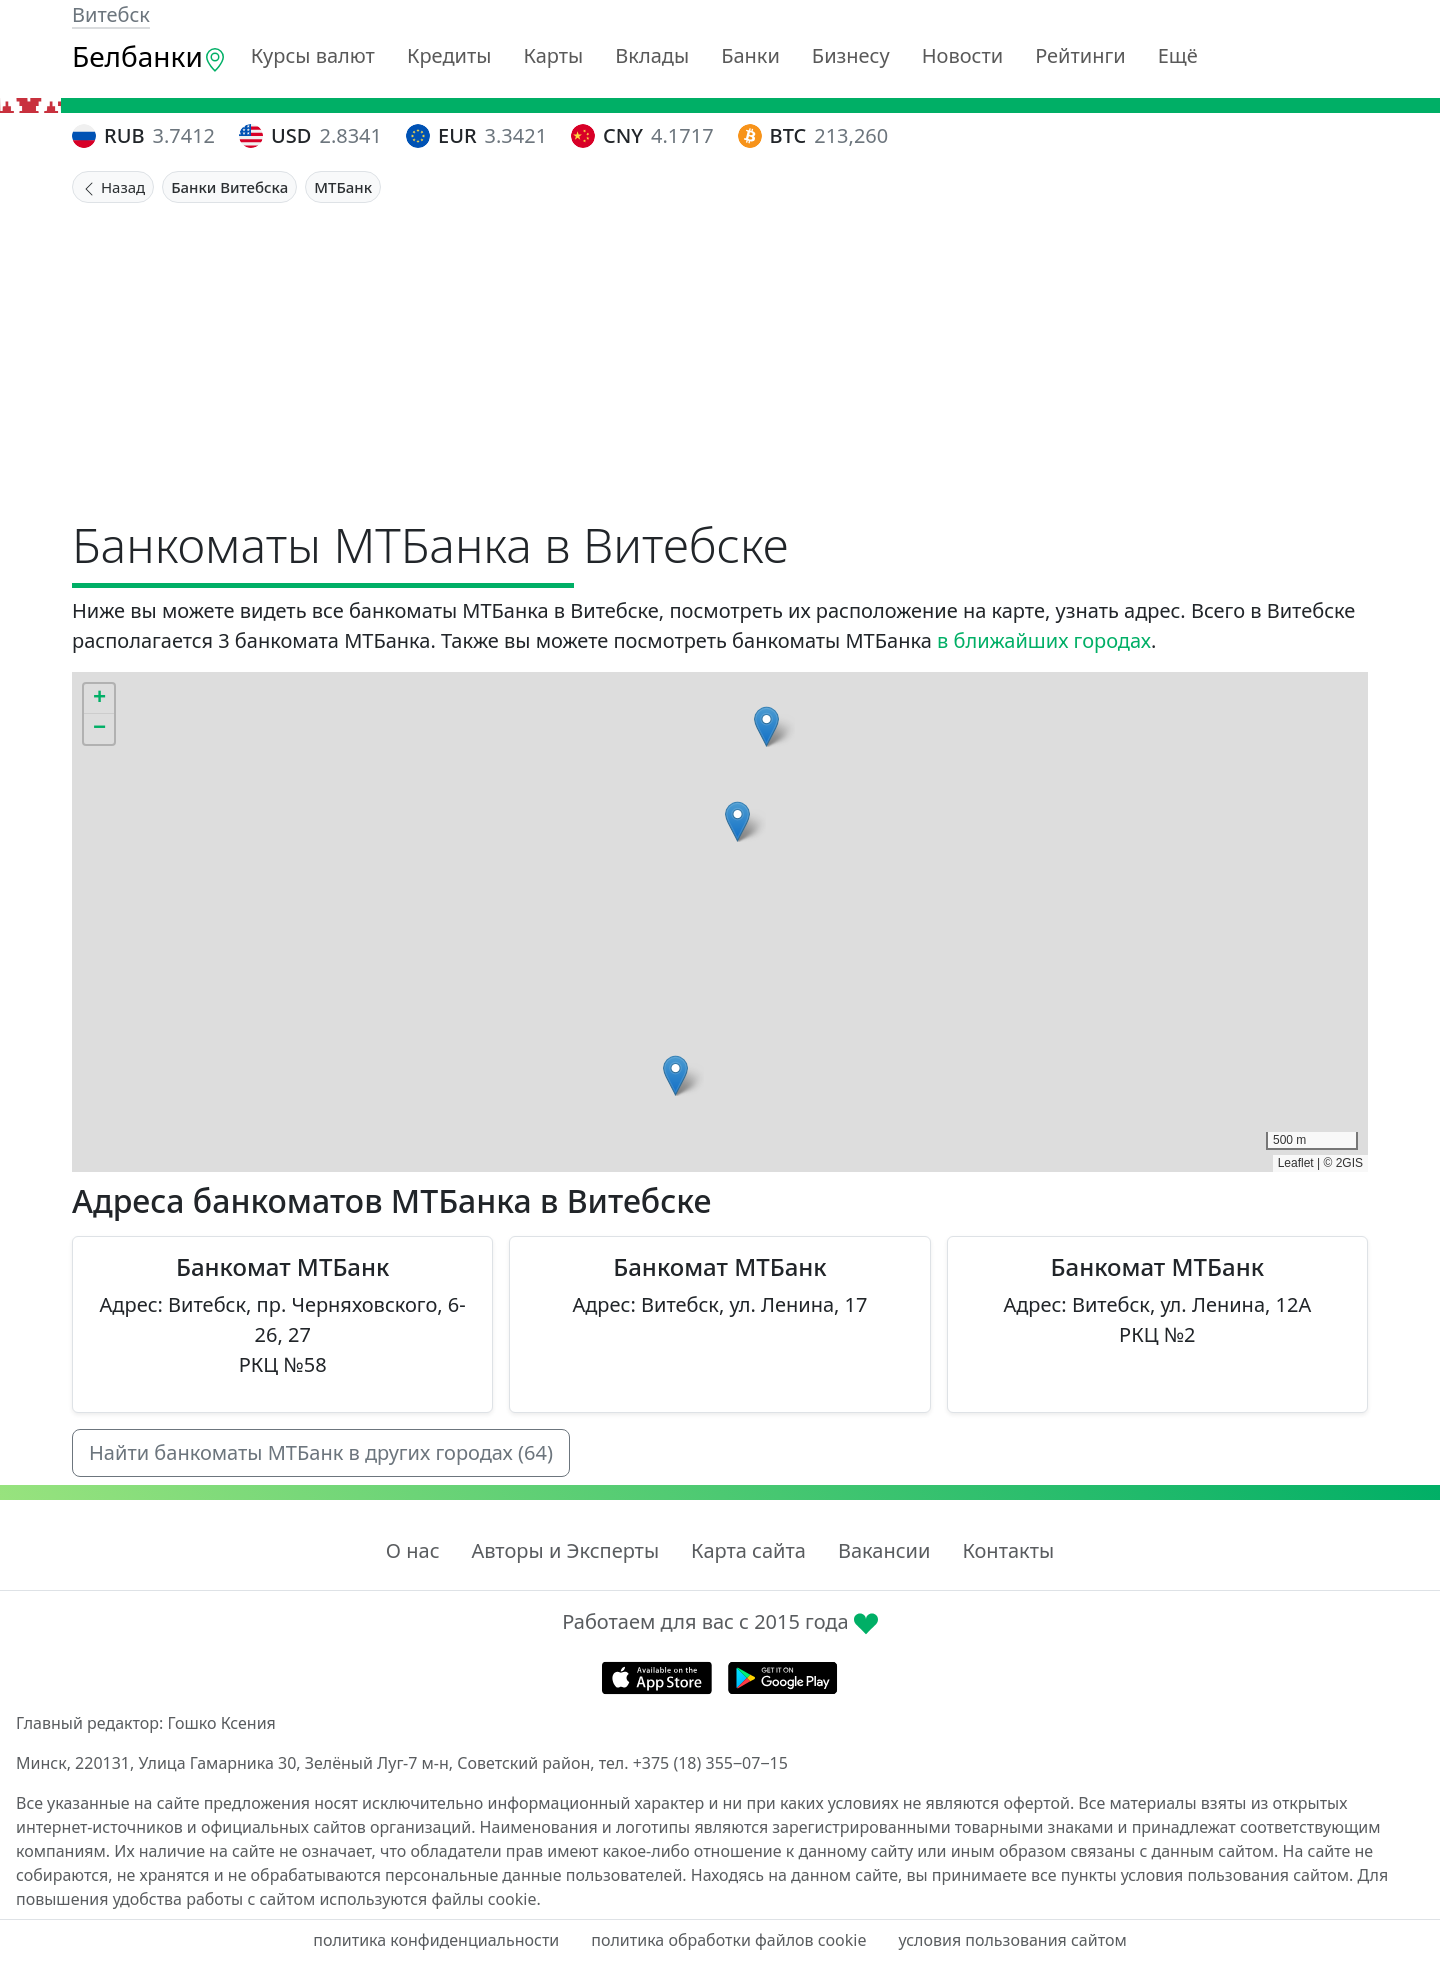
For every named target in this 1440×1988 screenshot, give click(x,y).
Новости (962, 55)
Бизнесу (851, 55)
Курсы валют (313, 55)
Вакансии (884, 1550)
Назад (113, 187)
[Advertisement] (720, 353)
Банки (750, 55)
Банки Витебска (229, 187)
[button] (675, 1075)
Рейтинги (1080, 55)
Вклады (652, 55)
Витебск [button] (111, 14)
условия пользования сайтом (1012, 1940)
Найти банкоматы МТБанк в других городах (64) (321, 1452)
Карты (553, 55)
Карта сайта (748, 1550)
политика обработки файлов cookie (728, 1940)
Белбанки (149, 56)
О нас (413, 1550)
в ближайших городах (1044, 640)
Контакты (1008, 1550)
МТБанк (343, 187)
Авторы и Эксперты (566, 1550)
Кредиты (449, 55)
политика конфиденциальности (436, 1940)
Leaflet (1296, 1163)
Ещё (1178, 55)
